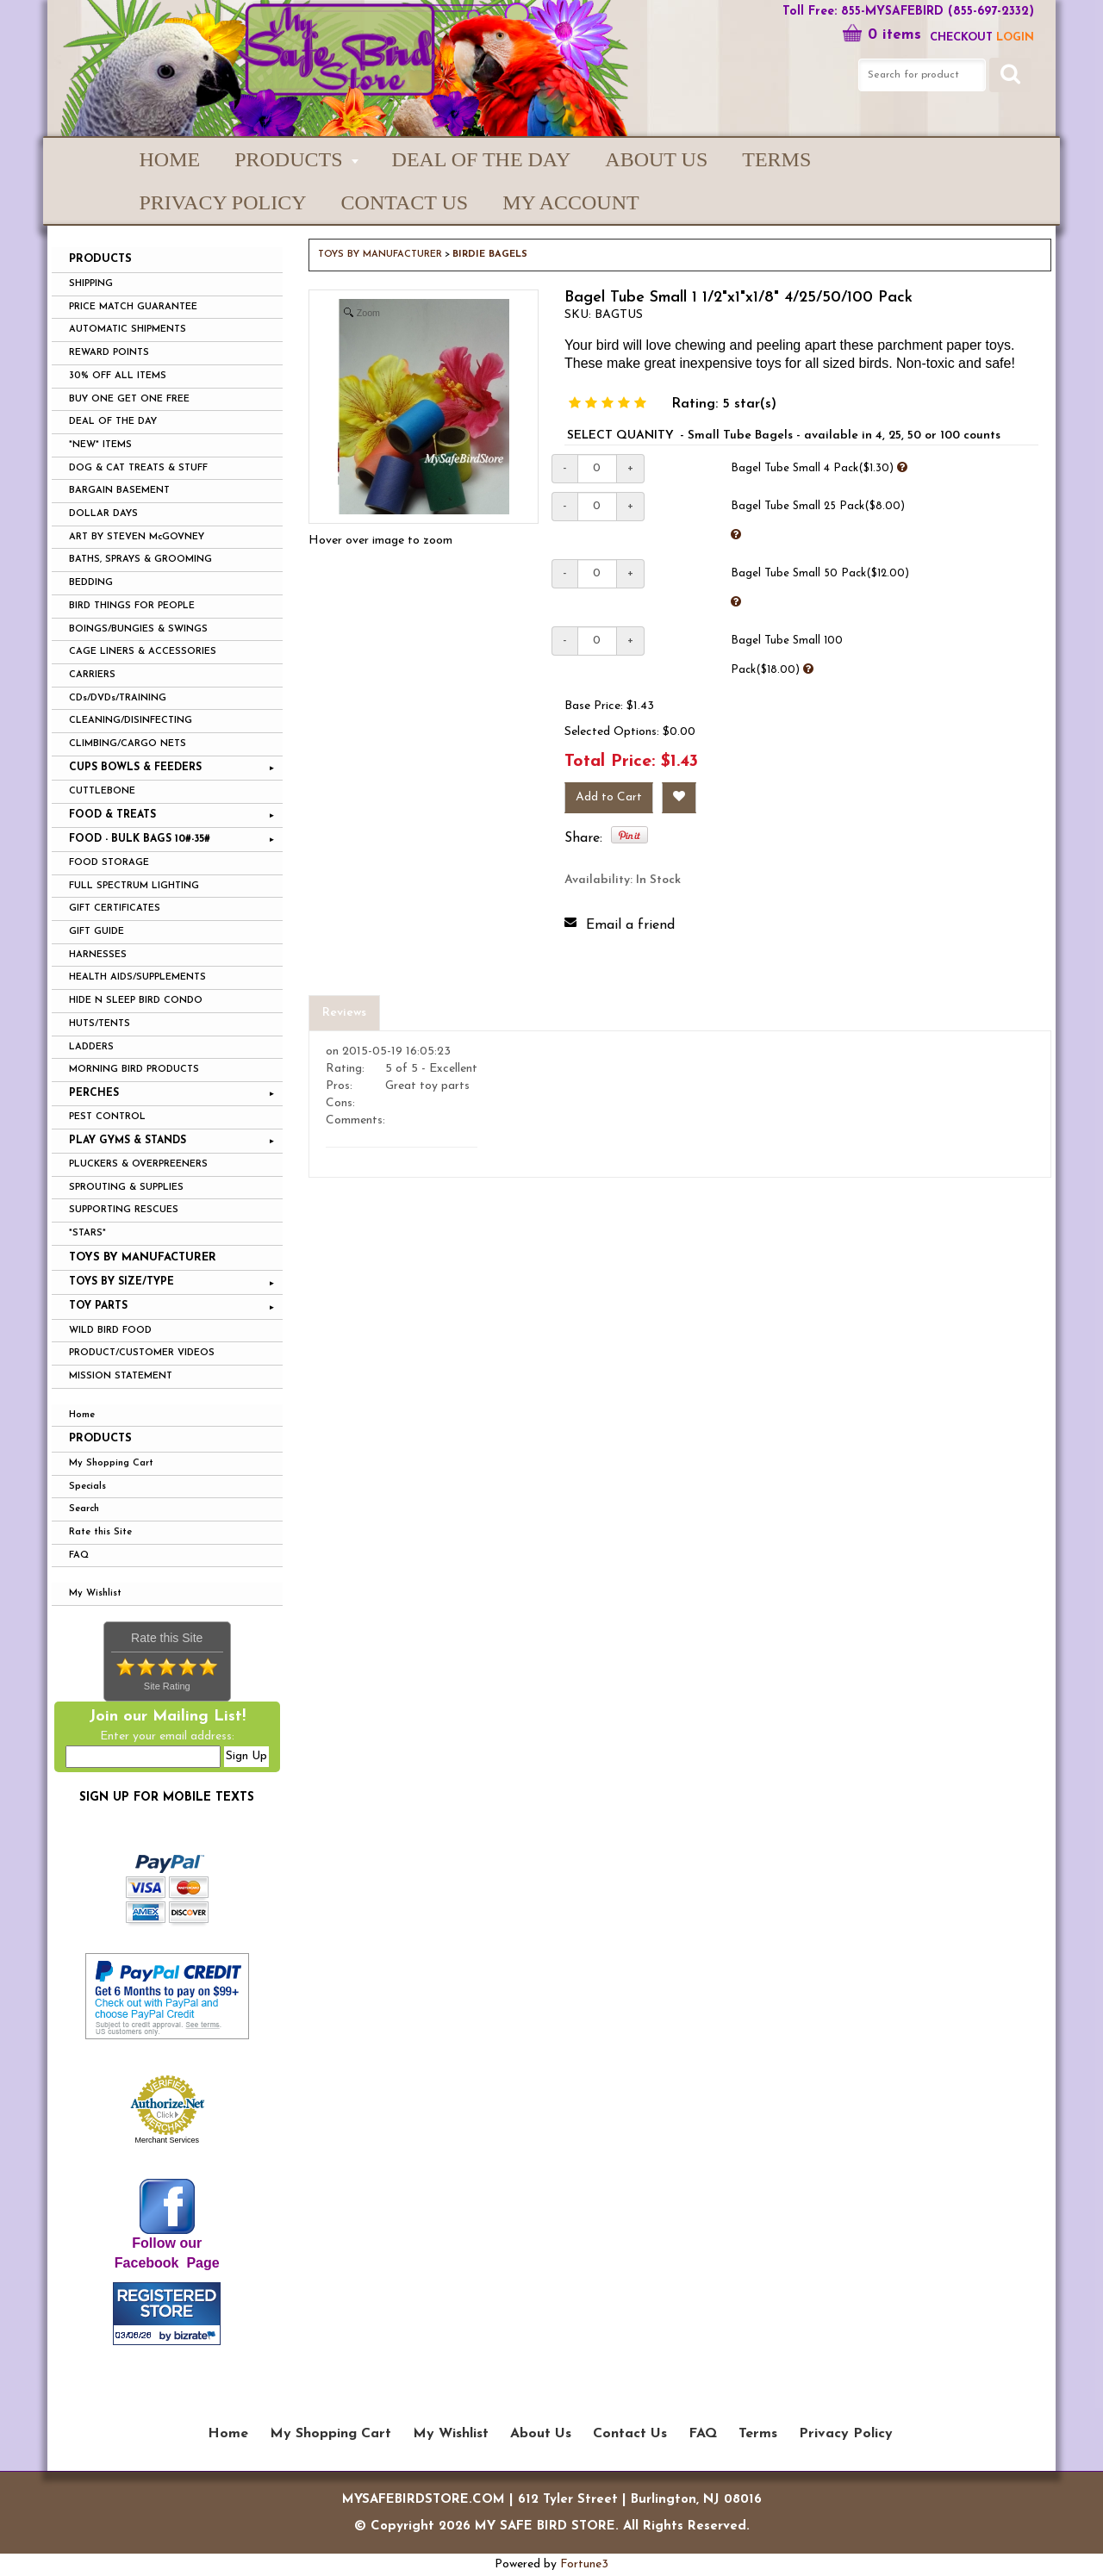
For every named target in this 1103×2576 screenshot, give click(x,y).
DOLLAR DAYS (103, 514)
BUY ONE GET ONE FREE (129, 399)
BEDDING (91, 583)
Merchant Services (166, 2140)
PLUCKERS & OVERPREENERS (138, 1164)
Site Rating (167, 1686)
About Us (656, 159)
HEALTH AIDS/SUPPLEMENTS (137, 977)
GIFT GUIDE (96, 931)
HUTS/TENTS (99, 1024)
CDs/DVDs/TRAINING (117, 698)
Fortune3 (584, 2564)
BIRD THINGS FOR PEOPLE (132, 606)
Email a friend (630, 925)
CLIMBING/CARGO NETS (127, 744)
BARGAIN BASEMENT (119, 490)
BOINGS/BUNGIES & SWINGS (138, 629)
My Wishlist (95, 1593)
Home (170, 159)
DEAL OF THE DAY (113, 421)
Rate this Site (100, 1532)
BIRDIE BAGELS (489, 254)
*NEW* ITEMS (100, 445)
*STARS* (87, 1233)
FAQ (79, 1555)
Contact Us (405, 202)
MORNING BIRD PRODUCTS (134, 1069)
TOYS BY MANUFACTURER (142, 1257)
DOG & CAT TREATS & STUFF (138, 468)
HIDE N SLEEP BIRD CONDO (136, 1000)
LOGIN (1015, 37)
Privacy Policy (223, 202)
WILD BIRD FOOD (110, 1330)
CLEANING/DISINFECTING (130, 720)
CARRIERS (92, 675)
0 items (881, 35)
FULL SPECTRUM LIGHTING (134, 886)
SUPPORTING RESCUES (123, 1210)
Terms (776, 159)
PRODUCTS (288, 159)
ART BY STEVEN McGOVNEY (136, 537)
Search (84, 1509)
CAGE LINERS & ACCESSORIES (142, 651)
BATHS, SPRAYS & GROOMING (140, 559)
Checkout (961, 37)
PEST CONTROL (107, 1117)
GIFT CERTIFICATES (114, 908)
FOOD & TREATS (112, 815)
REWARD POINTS (109, 353)
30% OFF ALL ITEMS (117, 376)
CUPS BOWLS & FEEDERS (135, 767)
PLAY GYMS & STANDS (127, 1141)
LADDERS (91, 1047)
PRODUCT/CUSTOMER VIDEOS (142, 1353)
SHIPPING (91, 284)
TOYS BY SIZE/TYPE (121, 1282)
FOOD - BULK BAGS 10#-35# (139, 839)
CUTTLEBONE (102, 791)
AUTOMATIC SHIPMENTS (127, 329)
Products (100, 1438)
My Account (570, 202)
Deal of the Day (481, 159)
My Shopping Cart (111, 1463)
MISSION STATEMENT (120, 1376)
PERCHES (94, 1093)
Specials (87, 1486)
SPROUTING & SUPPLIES (126, 1187)
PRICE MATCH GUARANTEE (133, 307)
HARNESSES (98, 955)
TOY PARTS (98, 1306)
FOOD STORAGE (109, 863)
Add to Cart (609, 797)
